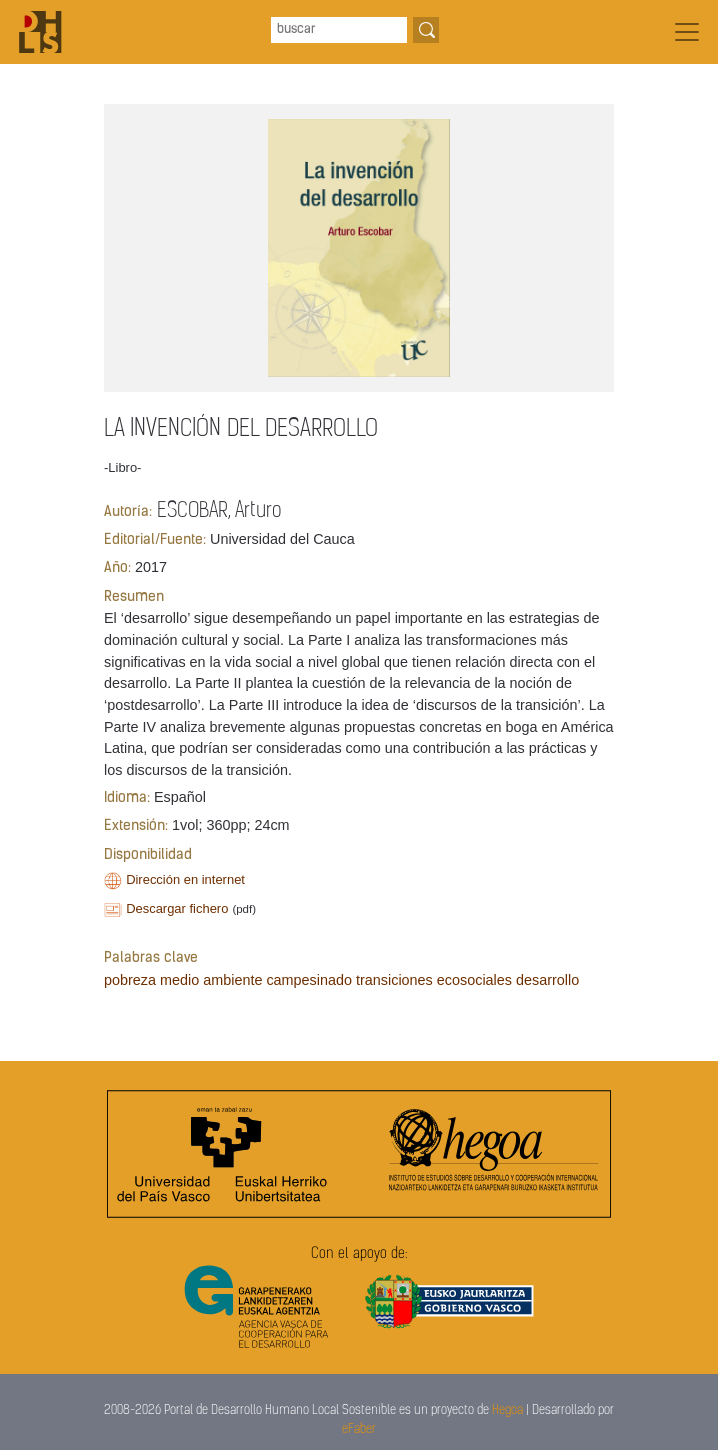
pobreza (130, 980)
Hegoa (507, 1410)
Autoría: (128, 512)
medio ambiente (211, 980)
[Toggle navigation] (687, 32)
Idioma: (127, 798)
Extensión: (136, 826)
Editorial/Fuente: (155, 540)
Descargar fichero (177, 908)
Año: (117, 568)
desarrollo (547, 980)
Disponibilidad (148, 855)
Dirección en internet (185, 879)
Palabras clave (151, 958)
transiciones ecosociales (434, 980)
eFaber (359, 1429)
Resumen (134, 597)
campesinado (309, 980)
